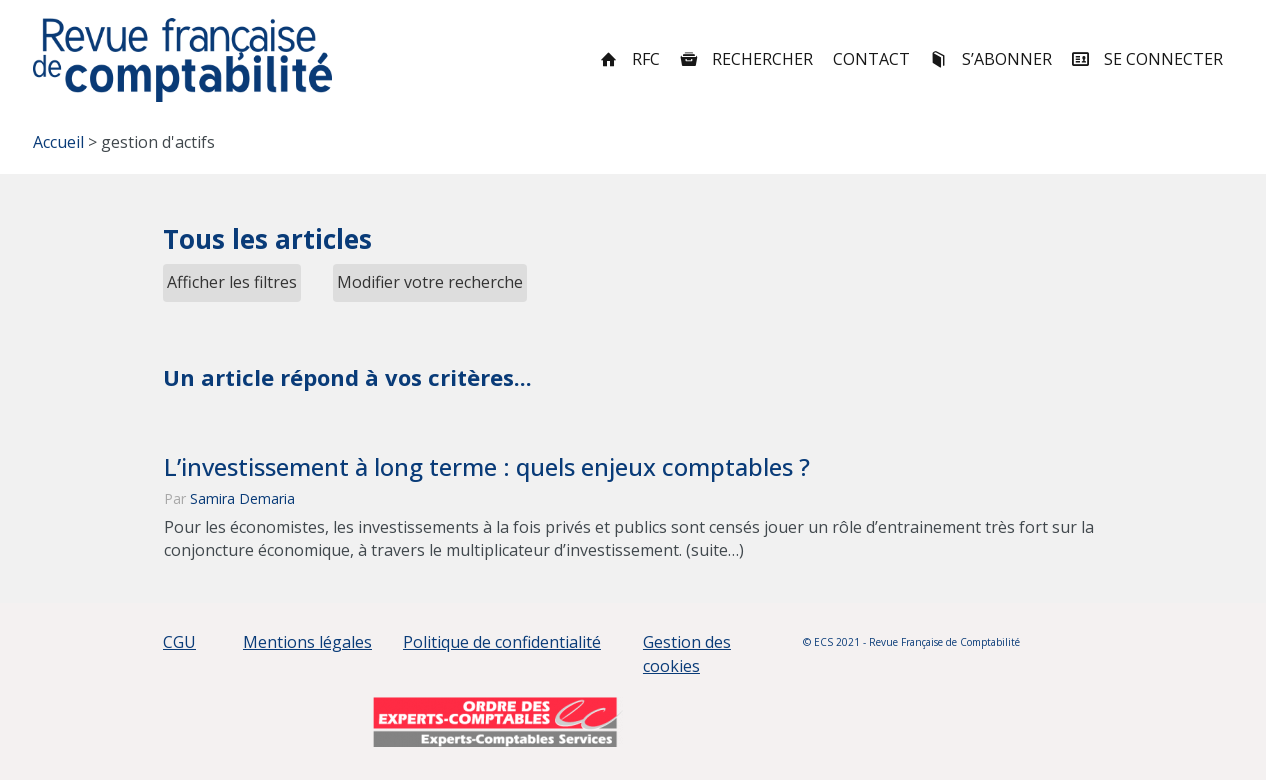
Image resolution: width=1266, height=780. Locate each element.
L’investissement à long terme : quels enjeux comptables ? (487, 467)
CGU (179, 642)
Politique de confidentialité (502, 642)
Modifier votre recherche (430, 282)
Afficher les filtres (232, 282)
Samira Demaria (242, 498)
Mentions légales (307, 642)
